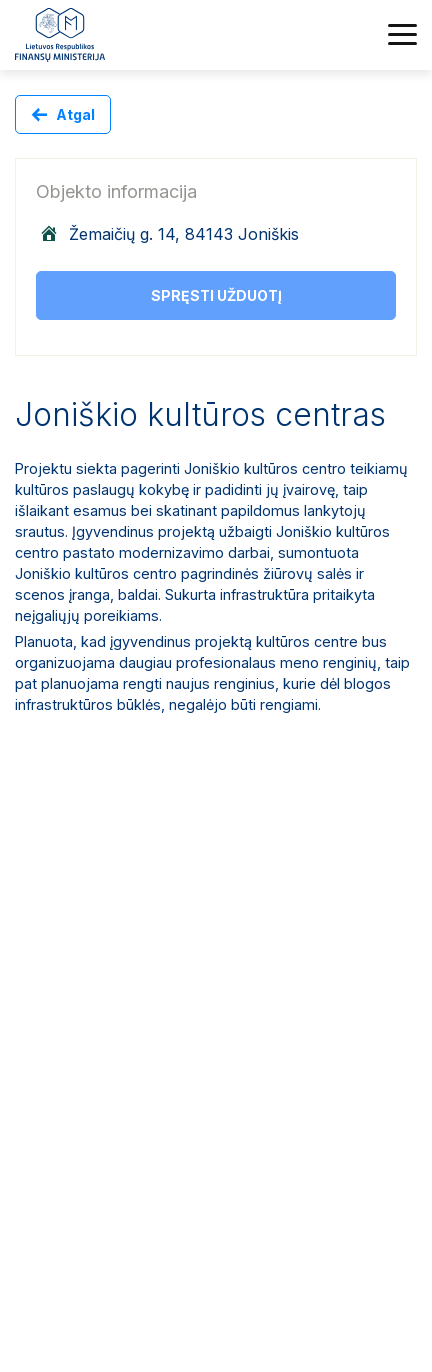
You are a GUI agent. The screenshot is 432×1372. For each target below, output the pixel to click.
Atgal (75, 114)
